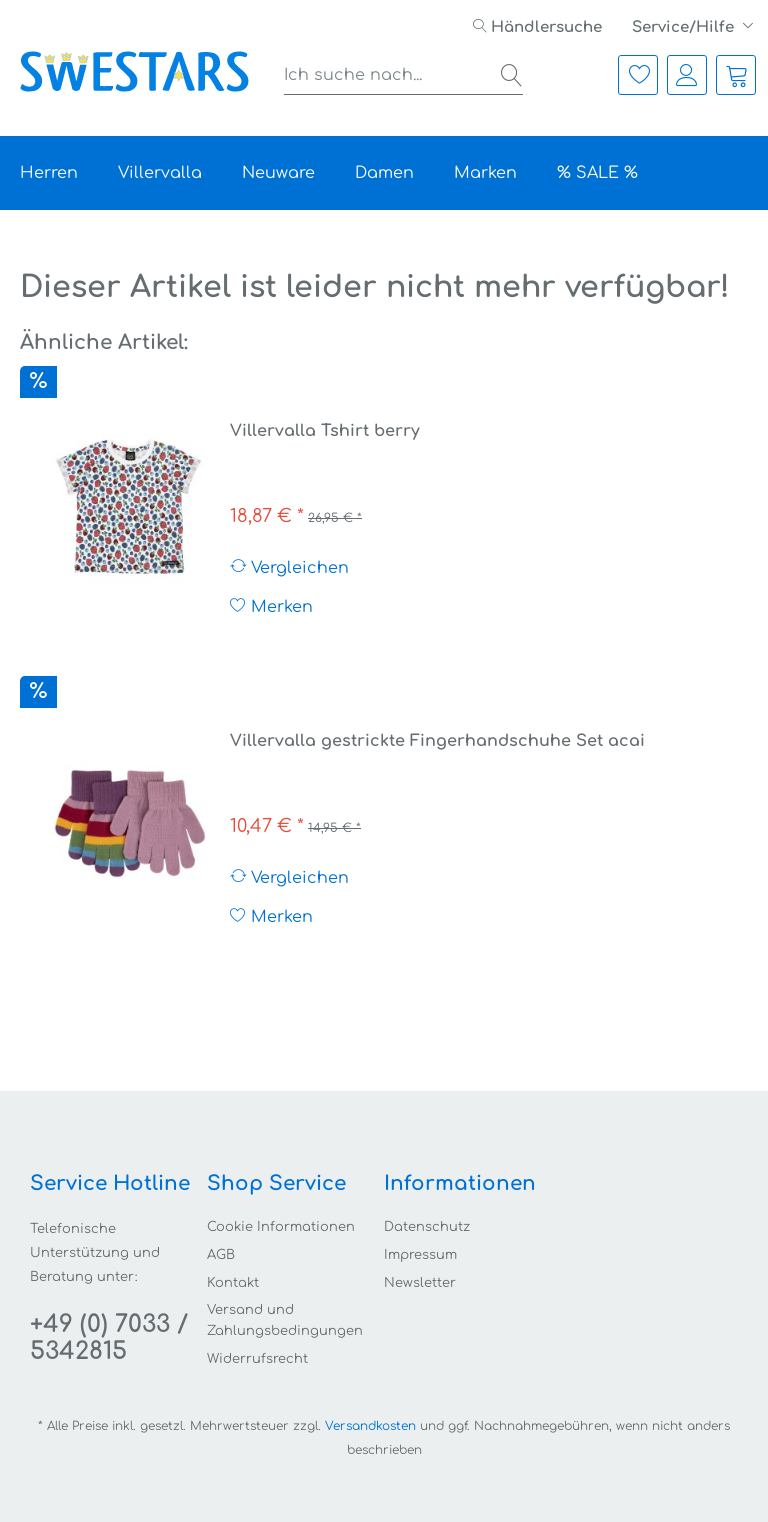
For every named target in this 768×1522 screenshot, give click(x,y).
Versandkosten (370, 1426)
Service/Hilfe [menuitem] (685, 27)
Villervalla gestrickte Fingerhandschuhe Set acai (437, 741)
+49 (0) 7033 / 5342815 (109, 1338)
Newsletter (420, 1283)
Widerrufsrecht (257, 1359)
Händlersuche (537, 27)
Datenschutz (427, 1227)
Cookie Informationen (281, 1227)
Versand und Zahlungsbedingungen (285, 1320)
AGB (221, 1255)
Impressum (420, 1255)
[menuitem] (537, 27)
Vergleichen (289, 567)
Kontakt (233, 1283)
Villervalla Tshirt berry (325, 431)
